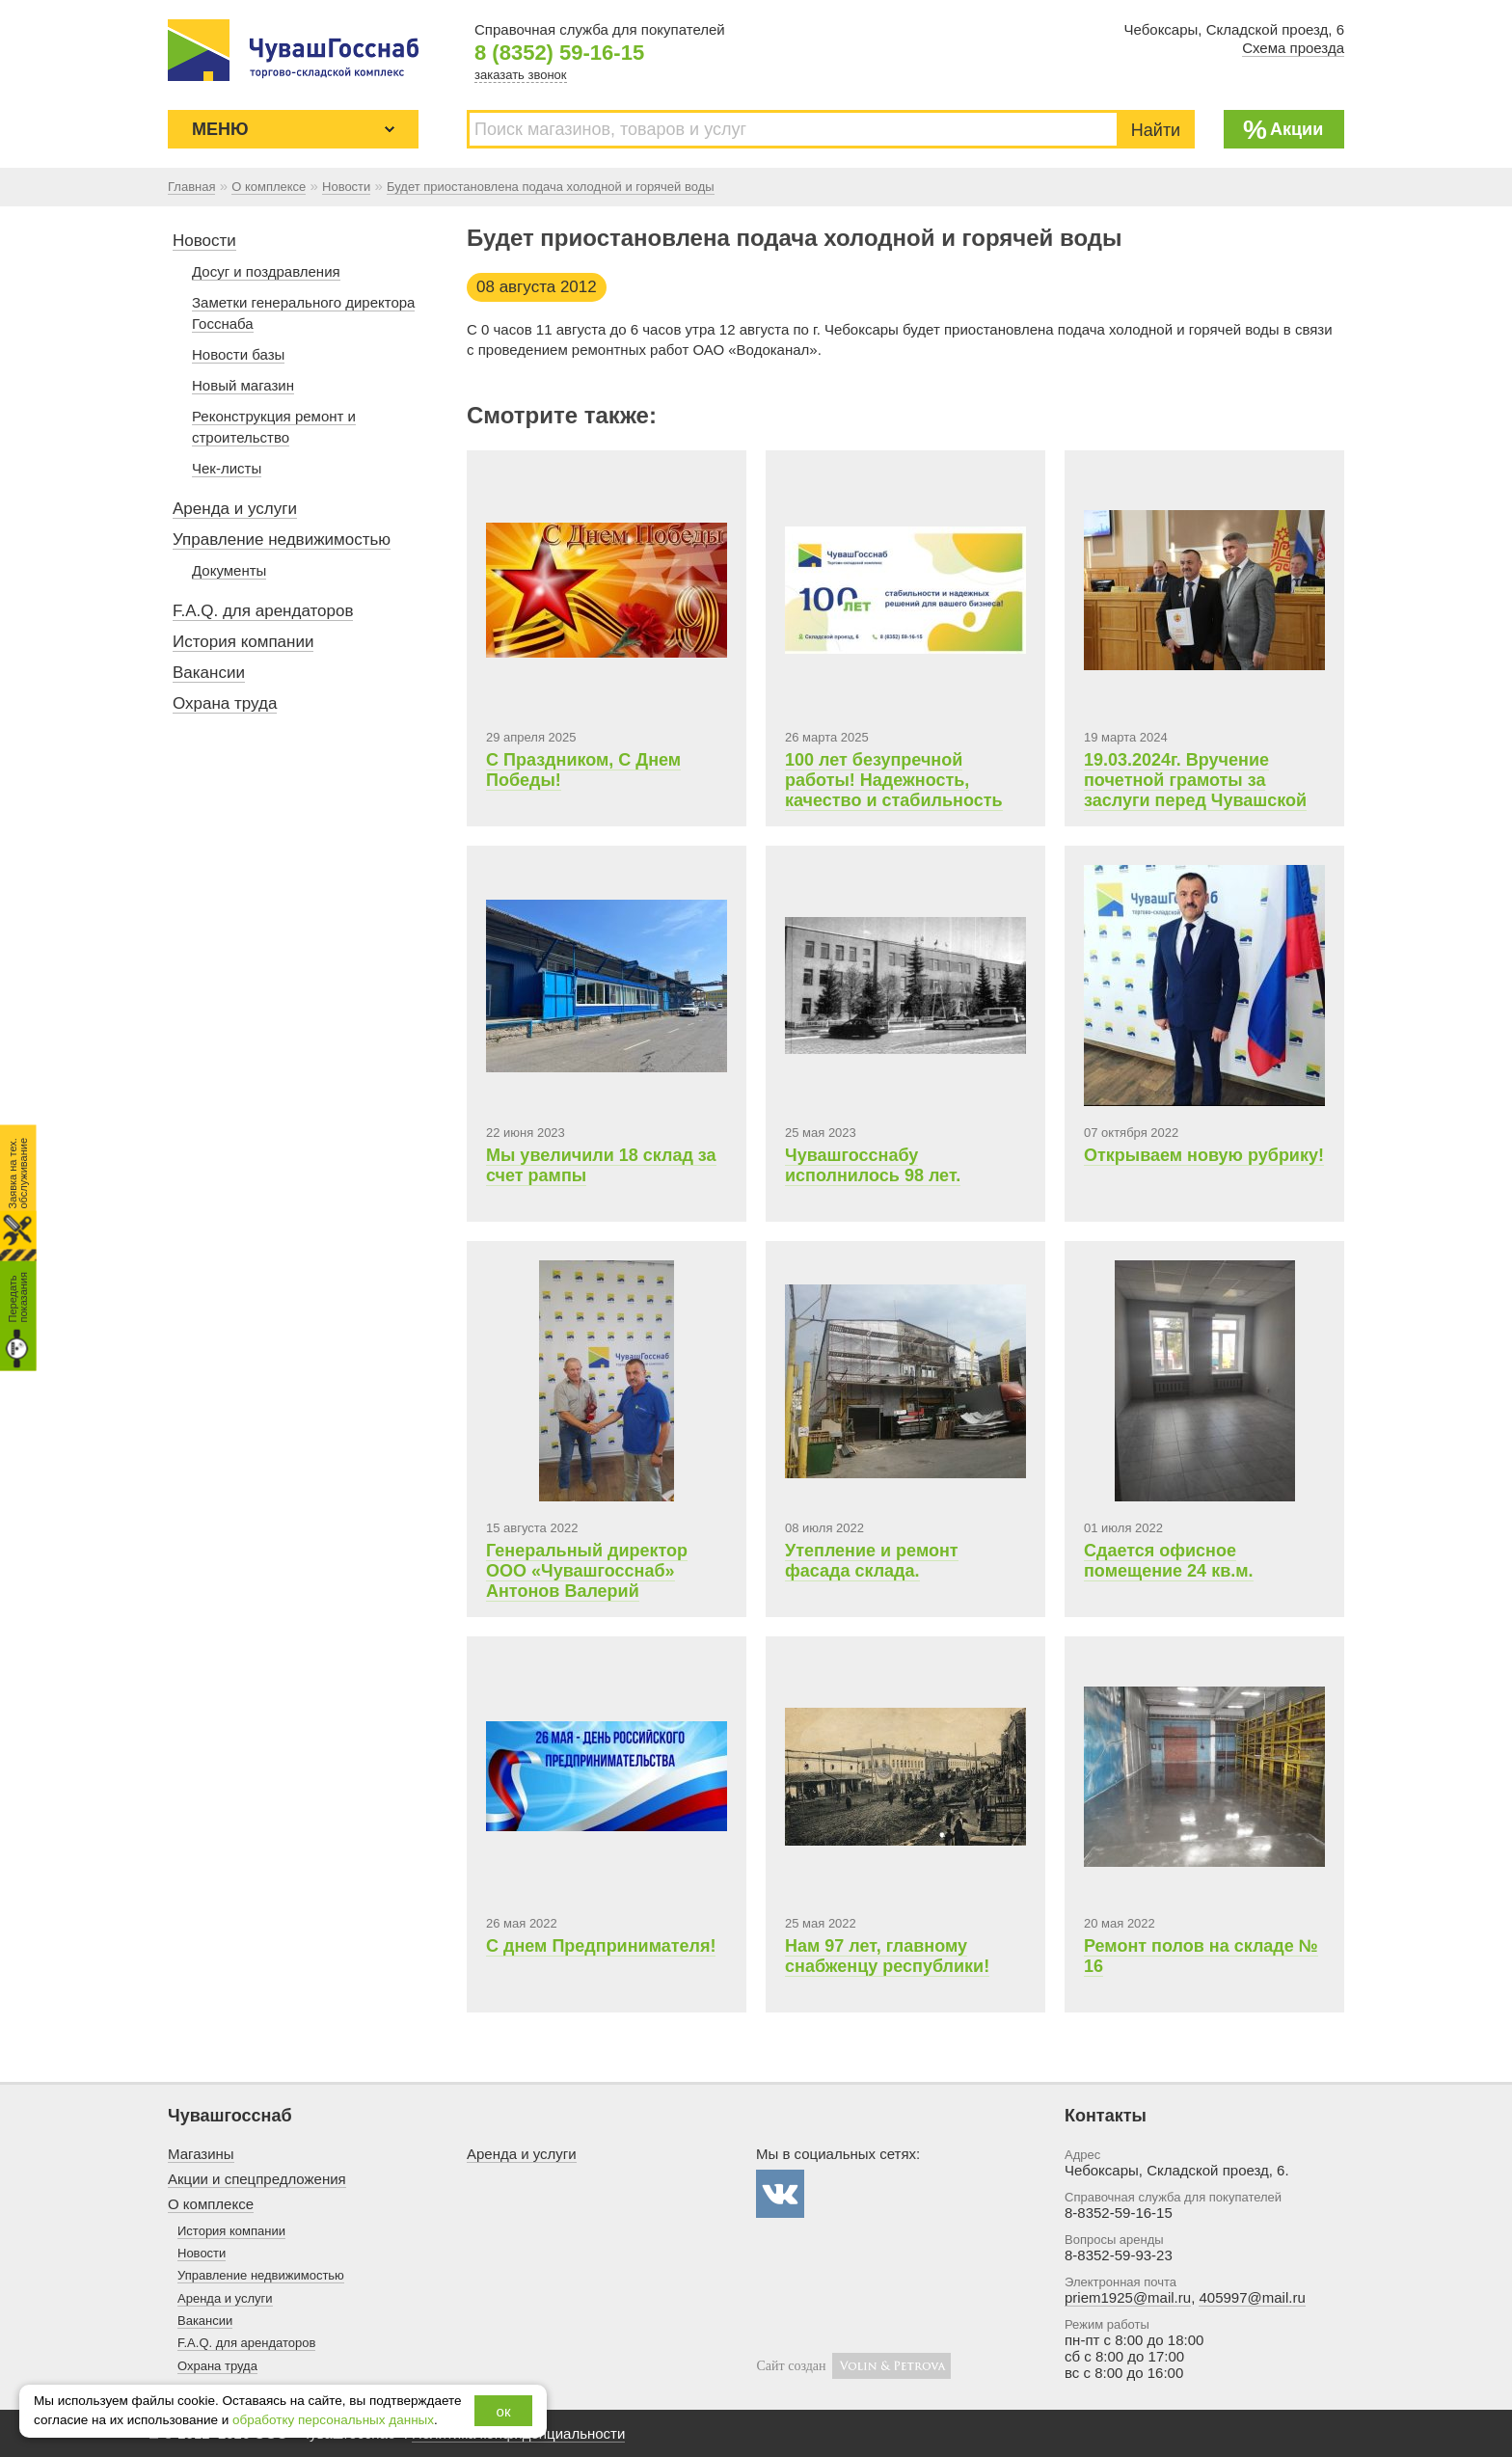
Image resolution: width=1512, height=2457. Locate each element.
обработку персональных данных (333, 2420)
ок (504, 2411)
